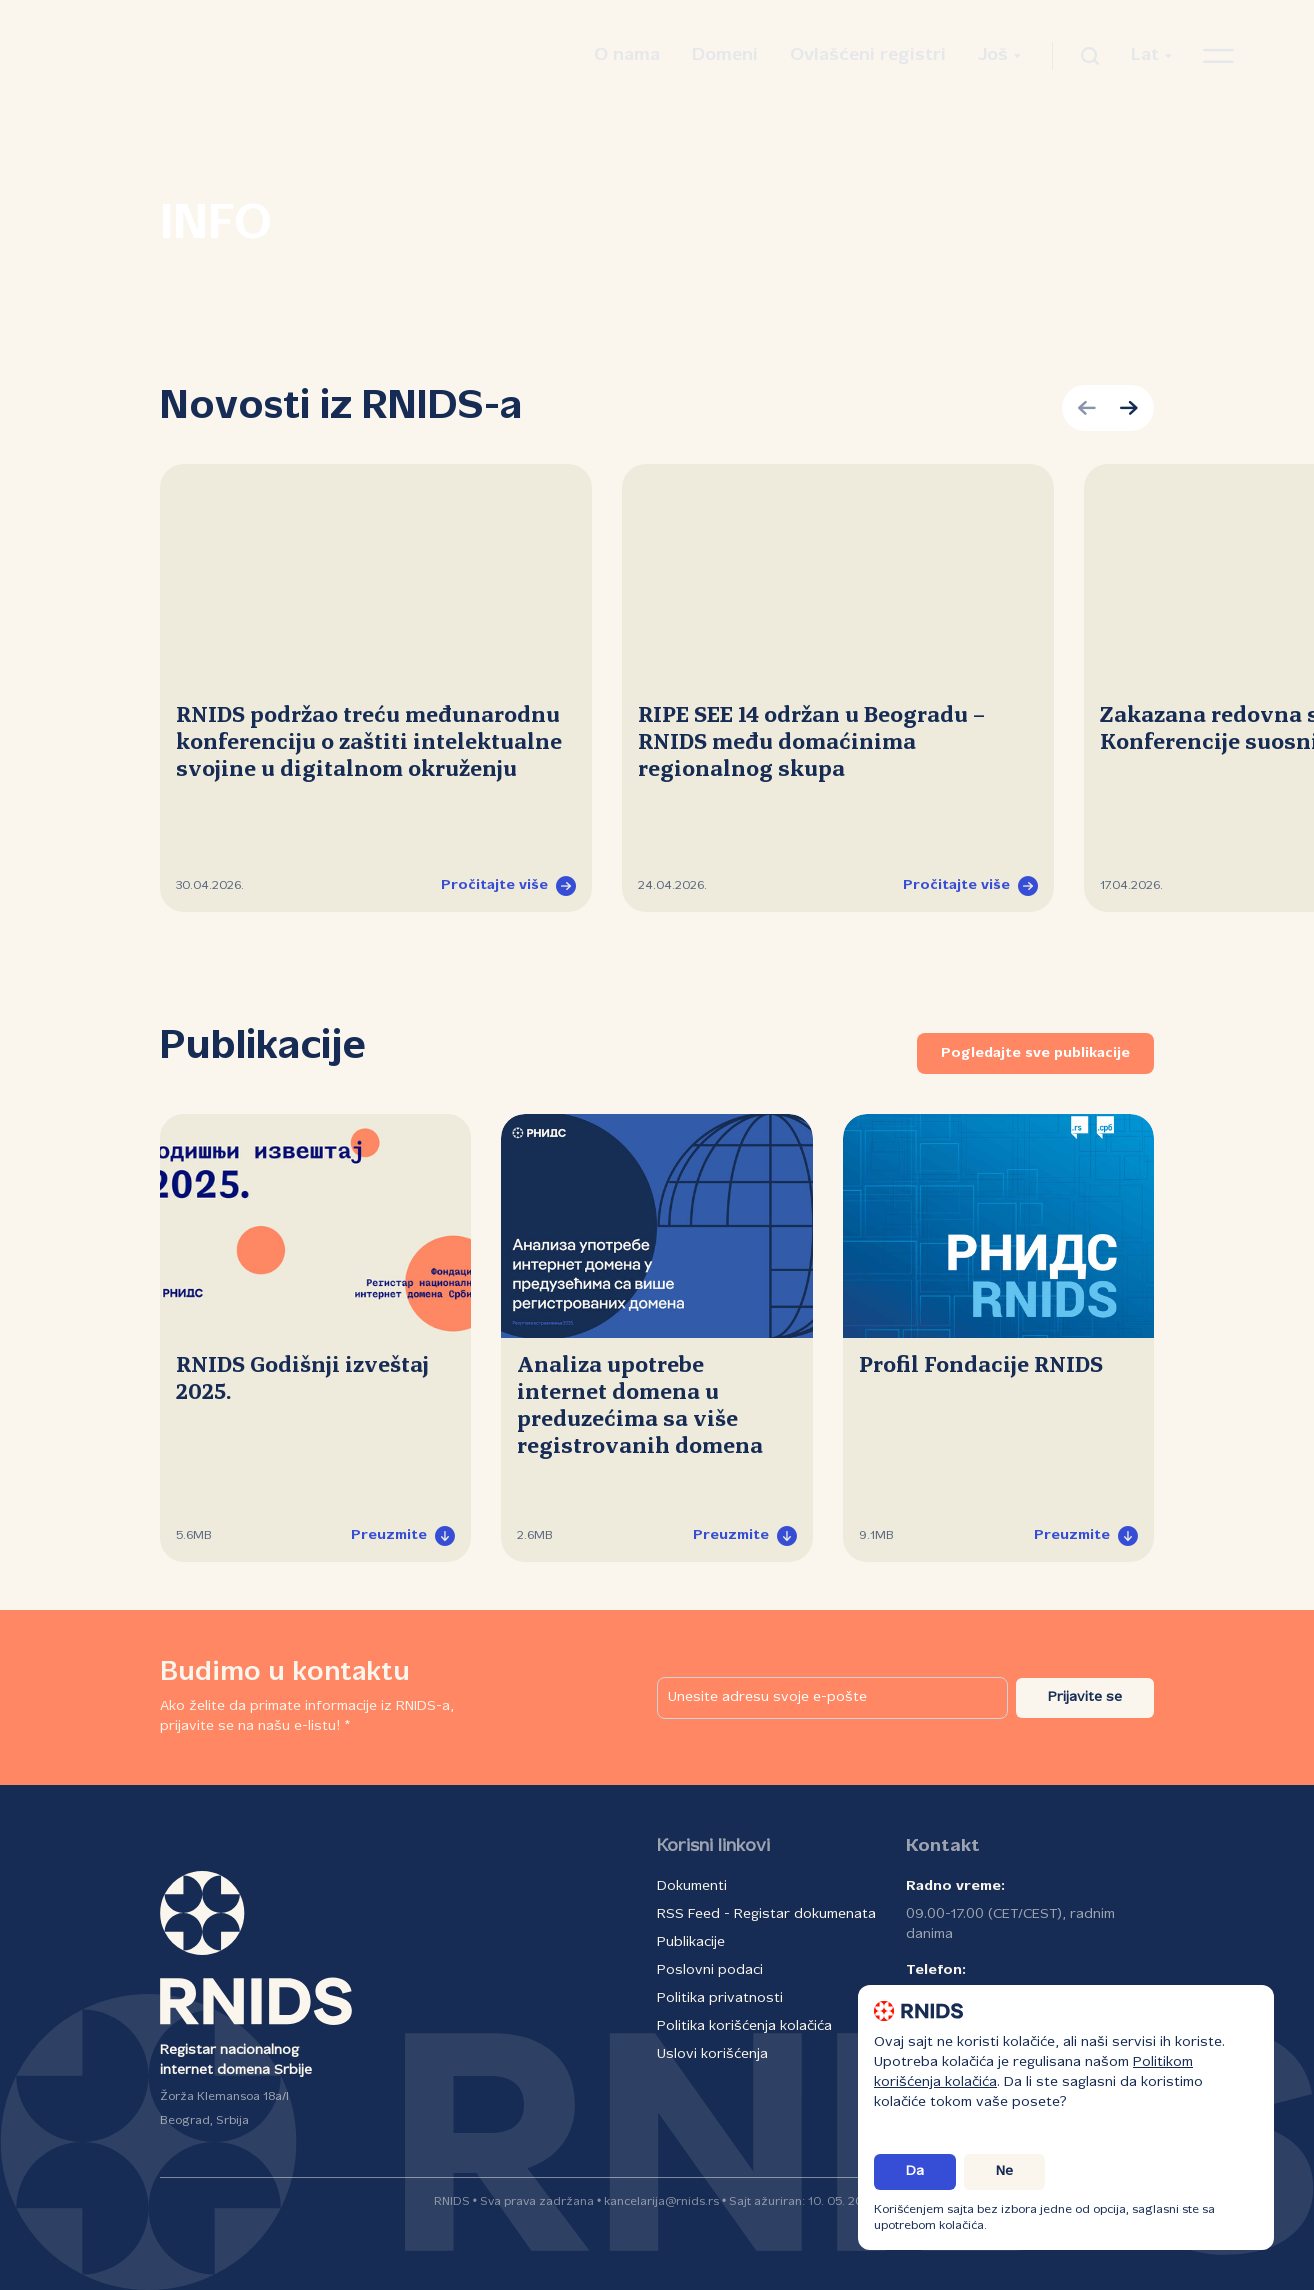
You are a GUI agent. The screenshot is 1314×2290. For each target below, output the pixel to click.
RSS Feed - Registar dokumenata (766, 1914)
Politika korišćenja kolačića (744, 2026)
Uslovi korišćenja (712, 2054)
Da (915, 2171)
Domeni (725, 55)
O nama (627, 55)
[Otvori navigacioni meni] (1218, 56)
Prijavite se (1085, 1697)
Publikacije (691, 1942)
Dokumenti (692, 1886)
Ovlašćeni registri (868, 55)
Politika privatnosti (720, 1998)
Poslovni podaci (710, 1970)
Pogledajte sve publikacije (1035, 1053)
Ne (1004, 2171)
